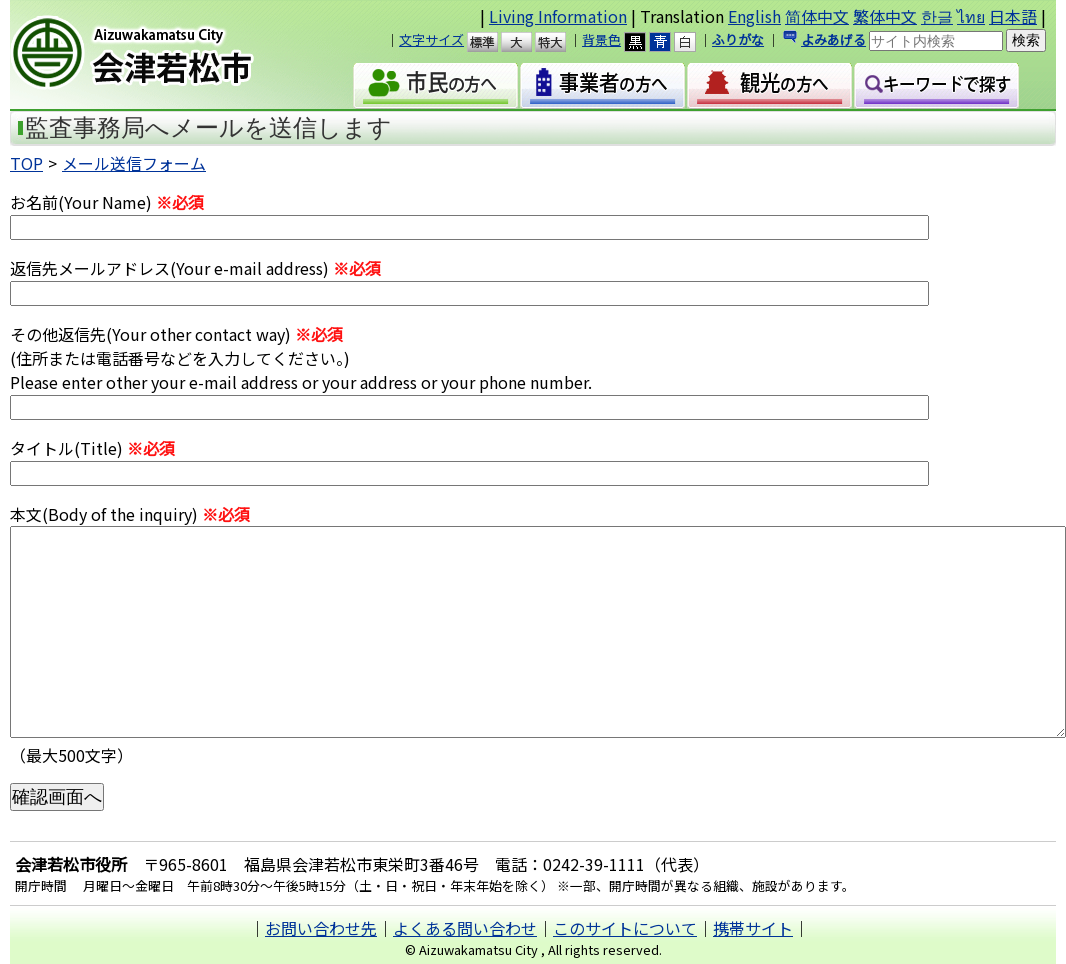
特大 (559, 42)
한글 (937, 16)
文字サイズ (431, 39)
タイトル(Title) (92, 448)
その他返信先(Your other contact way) (176, 334)
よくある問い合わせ (465, 928)
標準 (491, 42)
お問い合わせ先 (321, 928)
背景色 (601, 39)
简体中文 (817, 16)
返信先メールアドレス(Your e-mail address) (195, 268)
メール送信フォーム (134, 163)
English (754, 16)
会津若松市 (161, 55)
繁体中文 (885, 16)
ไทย (971, 16)
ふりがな (738, 39)
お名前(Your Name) (107, 202)
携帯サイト (753, 928)
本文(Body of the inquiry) (130, 514)
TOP (26, 163)
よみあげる (833, 39)
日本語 (1013, 16)
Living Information (558, 16)
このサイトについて (625, 928)
